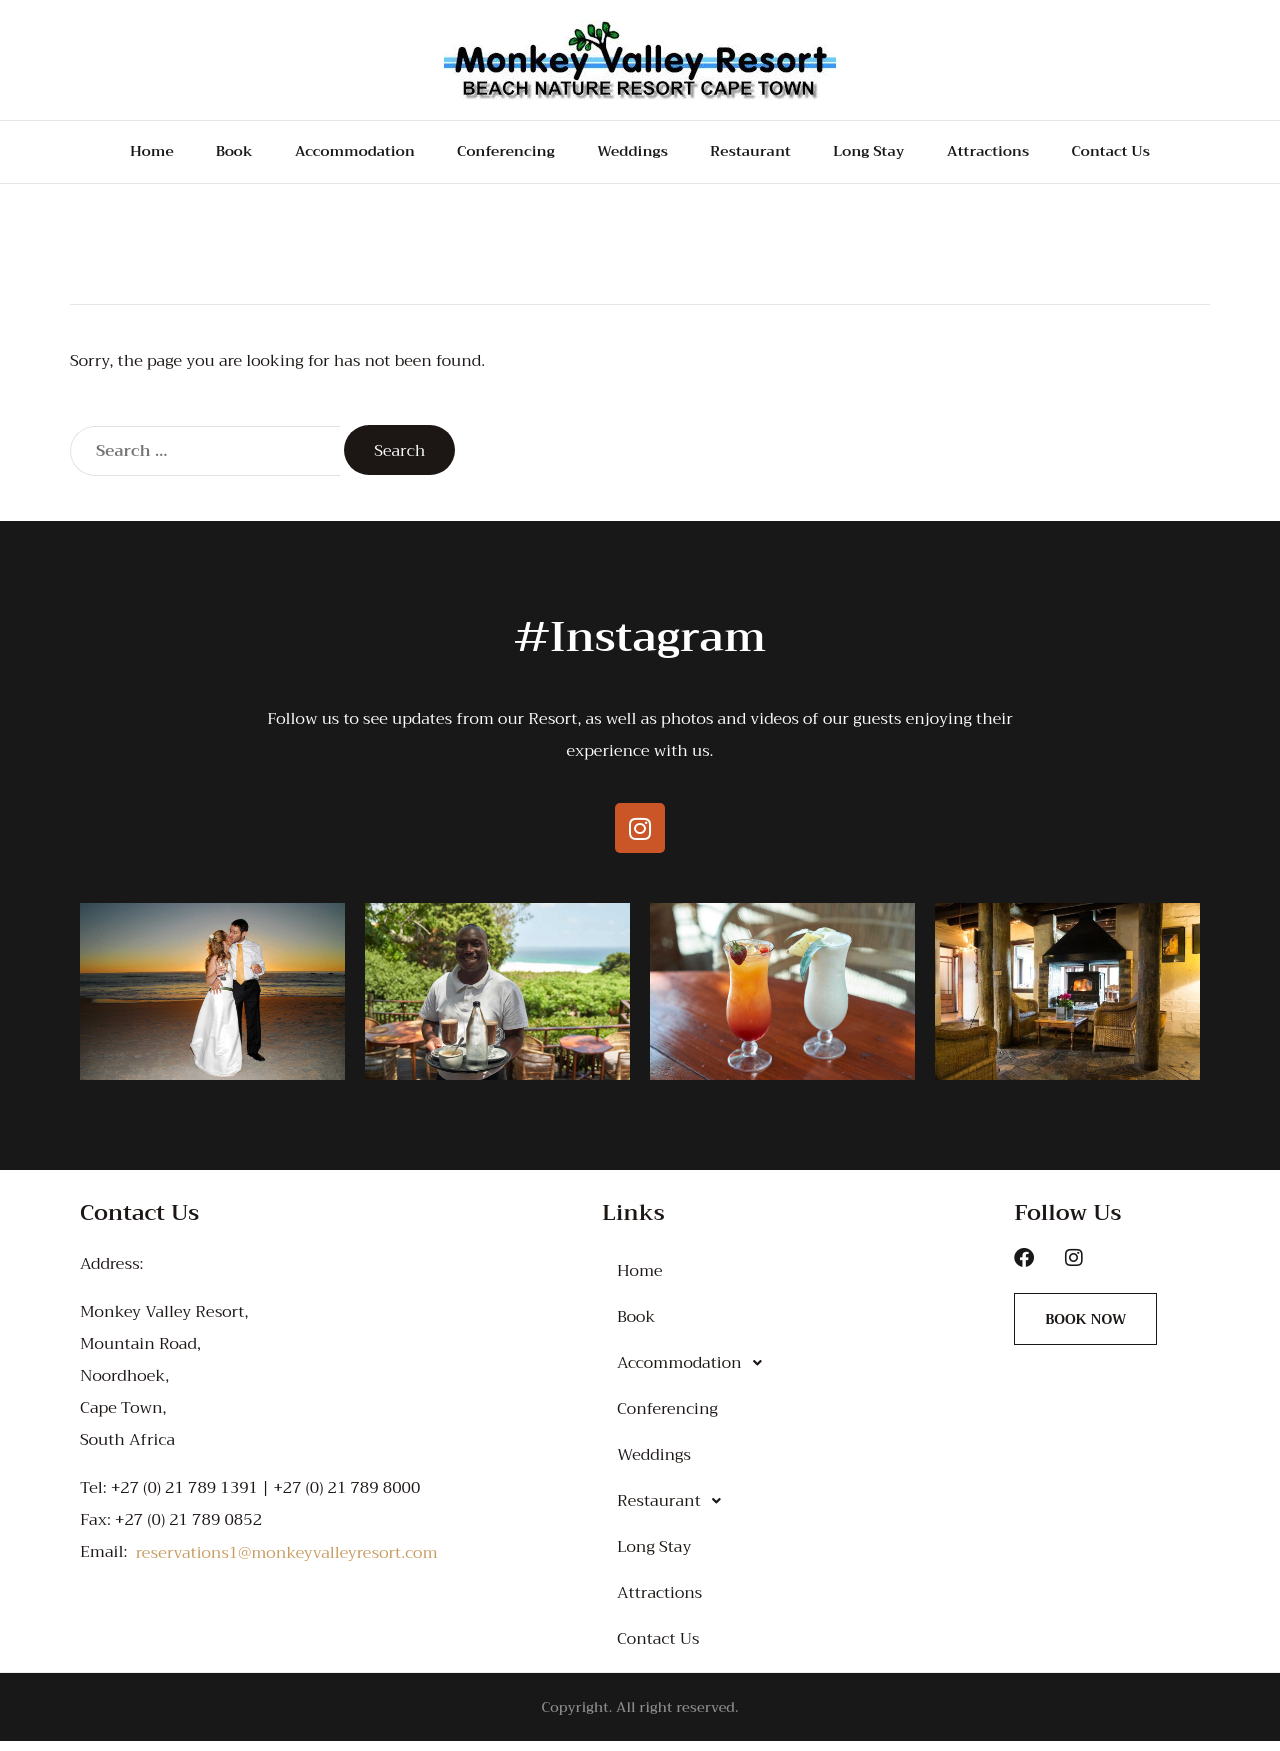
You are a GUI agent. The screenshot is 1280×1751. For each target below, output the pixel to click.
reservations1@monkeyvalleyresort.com (287, 1563)
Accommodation (330, 157)
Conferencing (495, 157)
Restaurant (755, 157)
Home (123, 157)
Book (204, 157)
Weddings (631, 157)
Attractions (1005, 157)
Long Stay (879, 157)
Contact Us (1135, 157)
